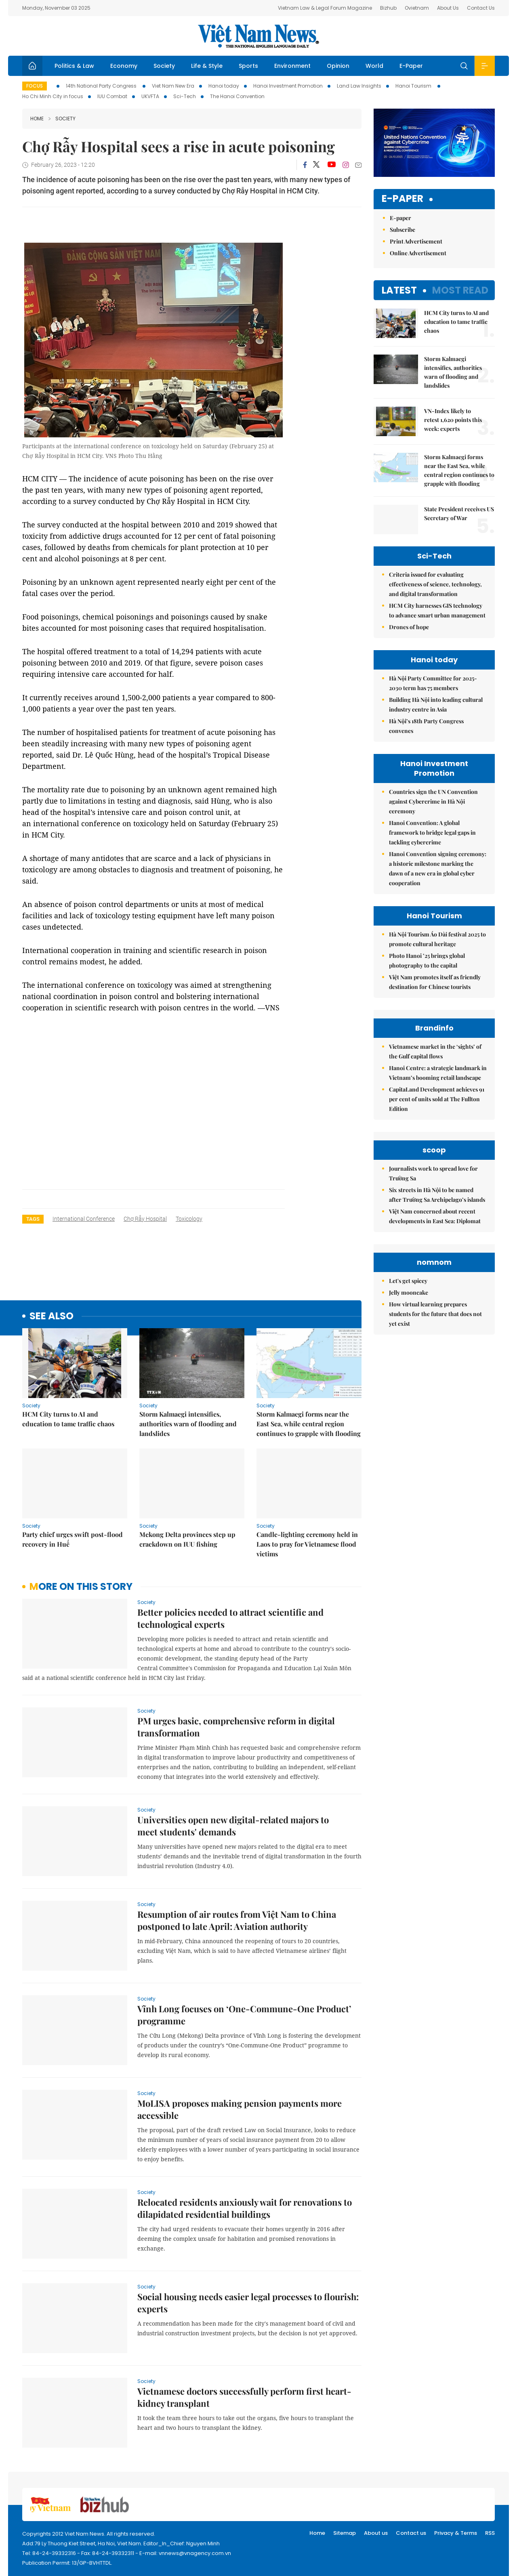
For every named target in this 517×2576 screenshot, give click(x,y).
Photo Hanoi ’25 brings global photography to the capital (427, 960)
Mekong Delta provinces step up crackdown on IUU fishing (187, 1539)
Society (164, 66)
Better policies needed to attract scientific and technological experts (230, 1618)
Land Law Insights (359, 85)
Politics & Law (74, 66)
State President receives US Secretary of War (459, 513)
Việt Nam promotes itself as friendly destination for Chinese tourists (435, 982)
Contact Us (481, 7)
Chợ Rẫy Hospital (145, 1219)
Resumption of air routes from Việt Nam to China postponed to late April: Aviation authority (236, 1920)
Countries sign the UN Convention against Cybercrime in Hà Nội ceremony (433, 801)
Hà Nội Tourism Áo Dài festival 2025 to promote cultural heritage (437, 939)
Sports (248, 66)
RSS (490, 2533)
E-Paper (411, 66)
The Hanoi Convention (237, 96)
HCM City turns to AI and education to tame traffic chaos (68, 1419)
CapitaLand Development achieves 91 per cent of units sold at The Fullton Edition (436, 1099)
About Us (448, 7)
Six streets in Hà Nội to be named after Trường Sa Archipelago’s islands (437, 1194)
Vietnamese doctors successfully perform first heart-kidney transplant (244, 2397)
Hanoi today (223, 85)
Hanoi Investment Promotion (288, 85)
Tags (33, 1219)
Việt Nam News (258, 36)
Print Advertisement (416, 241)
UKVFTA (150, 96)
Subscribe (402, 229)
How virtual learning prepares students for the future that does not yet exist (435, 1313)
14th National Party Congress (102, 85)
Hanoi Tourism (414, 85)
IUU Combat (112, 96)
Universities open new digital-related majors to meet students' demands (233, 1826)
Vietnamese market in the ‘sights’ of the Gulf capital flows (435, 1051)
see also (51, 1316)
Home (37, 118)
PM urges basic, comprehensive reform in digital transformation (236, 1727)
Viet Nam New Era (173, 85)
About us (376, 2533)
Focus (34, 85)
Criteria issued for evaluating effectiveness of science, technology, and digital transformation (435, 584)
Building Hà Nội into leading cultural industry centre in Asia (436, 704)
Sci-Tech (184, 96)
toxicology (189, 1219)
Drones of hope (409, 627)
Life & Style (207, 66)
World (374, 66)
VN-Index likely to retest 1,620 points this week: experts (453, 419)
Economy (123, 66)
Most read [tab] (460, 290)
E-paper (402, 199)
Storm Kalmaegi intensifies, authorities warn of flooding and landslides (188, 1424)
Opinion (338, 66)
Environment (292, 66)
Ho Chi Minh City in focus (52, 96)
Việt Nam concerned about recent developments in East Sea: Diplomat (435, 1216)
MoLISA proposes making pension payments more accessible (239, 2109)
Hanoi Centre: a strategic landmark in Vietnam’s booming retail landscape (438, 1072)
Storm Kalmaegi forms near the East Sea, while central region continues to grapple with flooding (308, 1424)
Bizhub (388, 7)
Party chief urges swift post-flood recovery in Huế (72, 1539)
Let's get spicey (408, 1281)
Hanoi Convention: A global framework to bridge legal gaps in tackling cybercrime (432, 832)
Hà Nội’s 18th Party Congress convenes (426, 726)
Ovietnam (417, 7)
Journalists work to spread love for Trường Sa (433, 1173)
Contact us (411, 2533)
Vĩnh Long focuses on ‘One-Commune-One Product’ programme (244, 2015)
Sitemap (344, 2533)
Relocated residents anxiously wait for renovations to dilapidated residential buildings (244, 2208)
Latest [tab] (399, 290)
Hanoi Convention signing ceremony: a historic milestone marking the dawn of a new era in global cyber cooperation (437, 868)
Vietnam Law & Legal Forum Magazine (325, 7)
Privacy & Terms (455, 2533)
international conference (84, 1219)
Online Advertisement (418, 253)
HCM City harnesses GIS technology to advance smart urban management (437, 610)
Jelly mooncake (408, 1292)
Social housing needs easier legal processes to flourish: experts (248, 2302)
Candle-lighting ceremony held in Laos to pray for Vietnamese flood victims (307, 1544)
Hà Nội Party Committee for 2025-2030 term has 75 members (433, 683)
